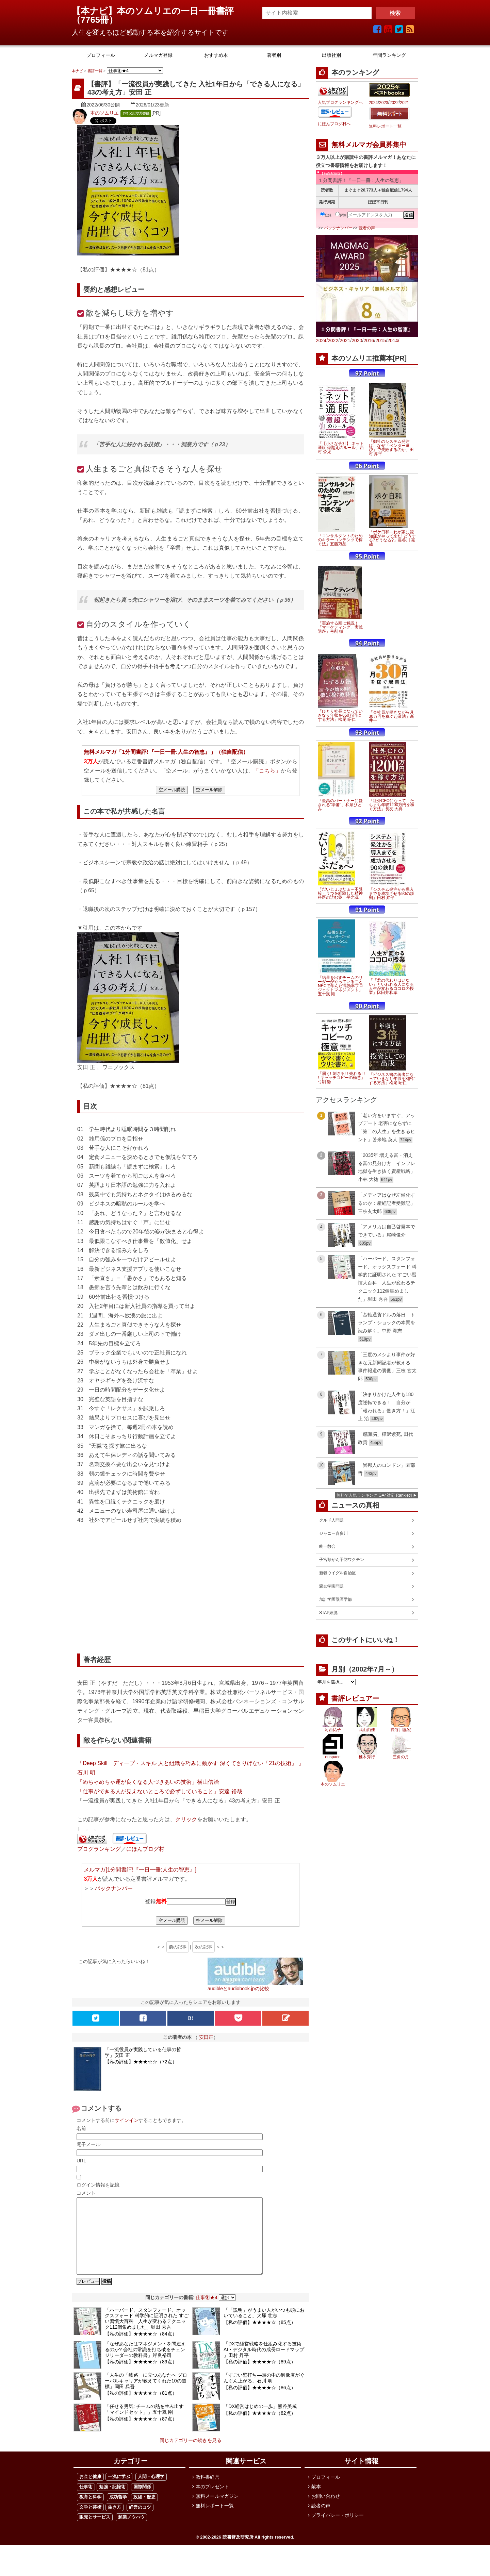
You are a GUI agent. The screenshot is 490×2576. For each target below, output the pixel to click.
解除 (340, 215)
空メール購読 (172, 789)
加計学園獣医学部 (335, 1599)
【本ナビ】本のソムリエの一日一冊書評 (157, 11)
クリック (186, 1819)
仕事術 (86, 2502)
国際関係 (142, 2502)
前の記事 (177, 1946)
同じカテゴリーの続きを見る (191, 2455)
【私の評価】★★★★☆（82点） (260, 2428)
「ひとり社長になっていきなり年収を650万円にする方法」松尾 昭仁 (340, 715)
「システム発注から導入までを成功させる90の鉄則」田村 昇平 (391, 893)
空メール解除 (209, 789)
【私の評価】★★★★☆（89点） (141, 2377)
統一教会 (327, 1546)
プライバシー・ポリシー (337, 2530)
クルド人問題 (331, 1520)
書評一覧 (94, 71)
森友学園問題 (331, 1586)
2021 (404, 103)
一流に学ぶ (119, 2491)
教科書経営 (207, 2492)
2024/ (322, 340)
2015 (380, 340)
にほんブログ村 (145, 1849)
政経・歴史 (144, 2512)
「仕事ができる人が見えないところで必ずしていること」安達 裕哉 (159, 1791)
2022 (394, 103)
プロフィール (325, 2492)
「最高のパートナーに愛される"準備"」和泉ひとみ (340, 805)
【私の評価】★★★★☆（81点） (141, 2408)
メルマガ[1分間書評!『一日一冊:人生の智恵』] (140, 1869)
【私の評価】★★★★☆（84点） (141, 2349)
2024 (373, 103)
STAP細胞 (328, 1612)
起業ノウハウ (131, 2532)
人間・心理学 (151, 2491)
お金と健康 (90, 2491)
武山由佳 (367, 1729)
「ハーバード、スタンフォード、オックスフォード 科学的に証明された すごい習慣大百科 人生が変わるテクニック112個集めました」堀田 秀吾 (147, 2334)
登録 (325, 215)
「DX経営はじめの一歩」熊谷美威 (260, 2421)
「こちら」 (267, 770)
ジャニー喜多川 (333, 1533)
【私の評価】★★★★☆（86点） (260, 2403)
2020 (357, 340)
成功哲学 (118, 2512)
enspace (332, 1757)
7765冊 (95, 19)
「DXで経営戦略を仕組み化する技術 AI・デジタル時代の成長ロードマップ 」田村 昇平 (265, 2364)
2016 (368, 340)
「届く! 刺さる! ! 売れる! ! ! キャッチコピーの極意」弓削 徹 (341, 1077)
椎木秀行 (367, 1757)
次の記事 (203, 1946)
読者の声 (367, 228)
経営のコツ (140, 2522)
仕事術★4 (206, 2312)
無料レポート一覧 (385, 126)
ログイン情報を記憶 (98, 2185)
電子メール (88, 2144)
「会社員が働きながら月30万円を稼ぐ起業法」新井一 (391, 716)
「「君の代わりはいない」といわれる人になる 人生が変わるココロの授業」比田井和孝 (391, 986)
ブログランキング (99, 1849)
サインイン (126, 2120)
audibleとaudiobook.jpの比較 (238, 1988)
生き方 (114, 2522)
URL (81, 2160)
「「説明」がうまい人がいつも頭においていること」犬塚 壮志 (264, 2328)
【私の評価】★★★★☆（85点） (260, 2337)
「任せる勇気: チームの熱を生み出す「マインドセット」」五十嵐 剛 (144, 2424)
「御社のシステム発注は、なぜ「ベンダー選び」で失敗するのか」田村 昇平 (391, 447)
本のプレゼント (212, 2502)
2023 (383, 103)
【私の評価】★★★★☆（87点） (141, 2434)
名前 (81, 2128)
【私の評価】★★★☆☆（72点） (141, 2061)
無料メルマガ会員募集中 (368, 144)
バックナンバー (114, 1888)
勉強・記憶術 (112, 2502)
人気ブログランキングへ (340, 102)
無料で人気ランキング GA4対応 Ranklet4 (374, 1495)
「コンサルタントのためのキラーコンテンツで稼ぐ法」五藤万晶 (340, 540)
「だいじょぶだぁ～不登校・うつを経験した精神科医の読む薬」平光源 (340, 893)
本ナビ (77, 71)
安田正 (206, 2037)
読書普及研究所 (238, 2552)
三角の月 (401, 1757)
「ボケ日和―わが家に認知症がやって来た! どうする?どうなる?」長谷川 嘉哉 (392, 538)
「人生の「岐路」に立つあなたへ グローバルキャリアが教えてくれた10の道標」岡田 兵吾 (146, 2396)
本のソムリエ (104, 113)
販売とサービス (94, 2532)
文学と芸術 (90, 2522)
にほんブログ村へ (334, 124)
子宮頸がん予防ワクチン (341, 1559)
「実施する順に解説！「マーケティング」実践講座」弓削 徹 (340, 627)
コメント (86, 2193)
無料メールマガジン (217, 2511)
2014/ (393, 340)
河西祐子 (333, 1729)
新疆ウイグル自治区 (337, 1572)
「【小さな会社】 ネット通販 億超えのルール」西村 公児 (341, 448)
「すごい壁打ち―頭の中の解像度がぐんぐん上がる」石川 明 (264, 2393)
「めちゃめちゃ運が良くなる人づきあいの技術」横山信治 (148, 1782)
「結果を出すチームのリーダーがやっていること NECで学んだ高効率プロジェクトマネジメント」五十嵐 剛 (340, 986)
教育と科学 (90, 2512)
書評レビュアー (355, 1698)
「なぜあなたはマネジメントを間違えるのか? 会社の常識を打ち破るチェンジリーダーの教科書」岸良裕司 (145, 2364)
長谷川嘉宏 (401, 1729)
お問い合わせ (325, 2511)
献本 (316, 2502)
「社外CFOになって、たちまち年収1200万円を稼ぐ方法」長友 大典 (392, 805)
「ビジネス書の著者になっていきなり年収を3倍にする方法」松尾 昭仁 (392, 1079)
